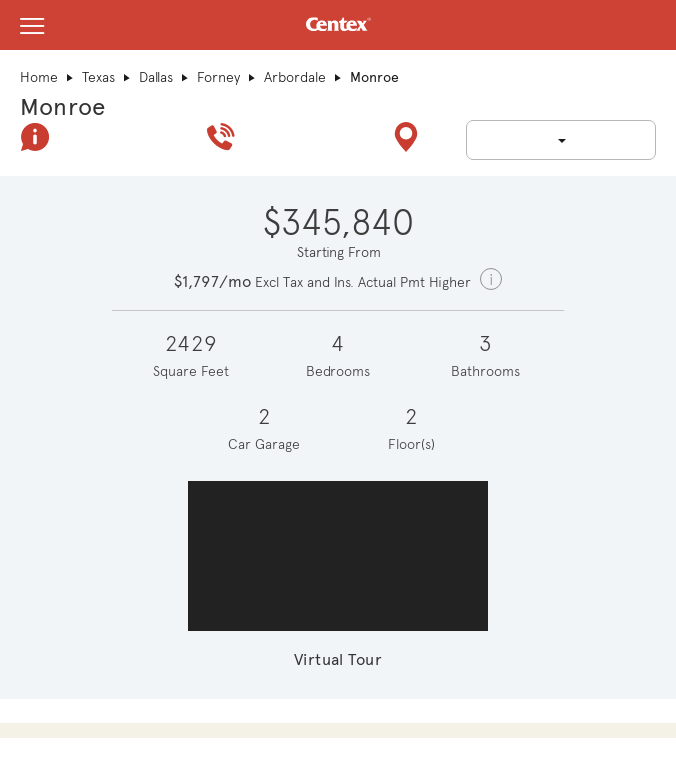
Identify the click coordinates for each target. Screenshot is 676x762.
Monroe (62, 107)
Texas (98, 77)
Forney (218, 77)
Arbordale (295, 77)
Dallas (156, 77)
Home (39, 77)
